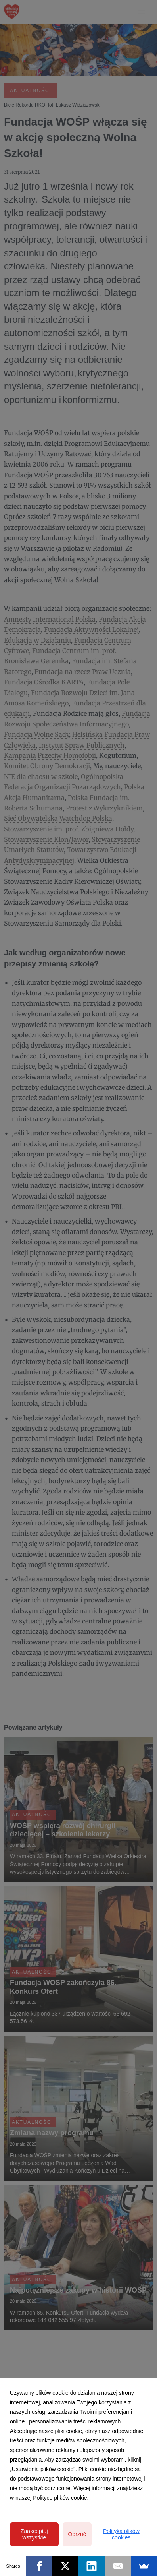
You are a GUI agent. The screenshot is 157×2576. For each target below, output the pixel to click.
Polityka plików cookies (121, 2534)
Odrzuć (77, 2534)
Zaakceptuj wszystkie (34, 2534)
